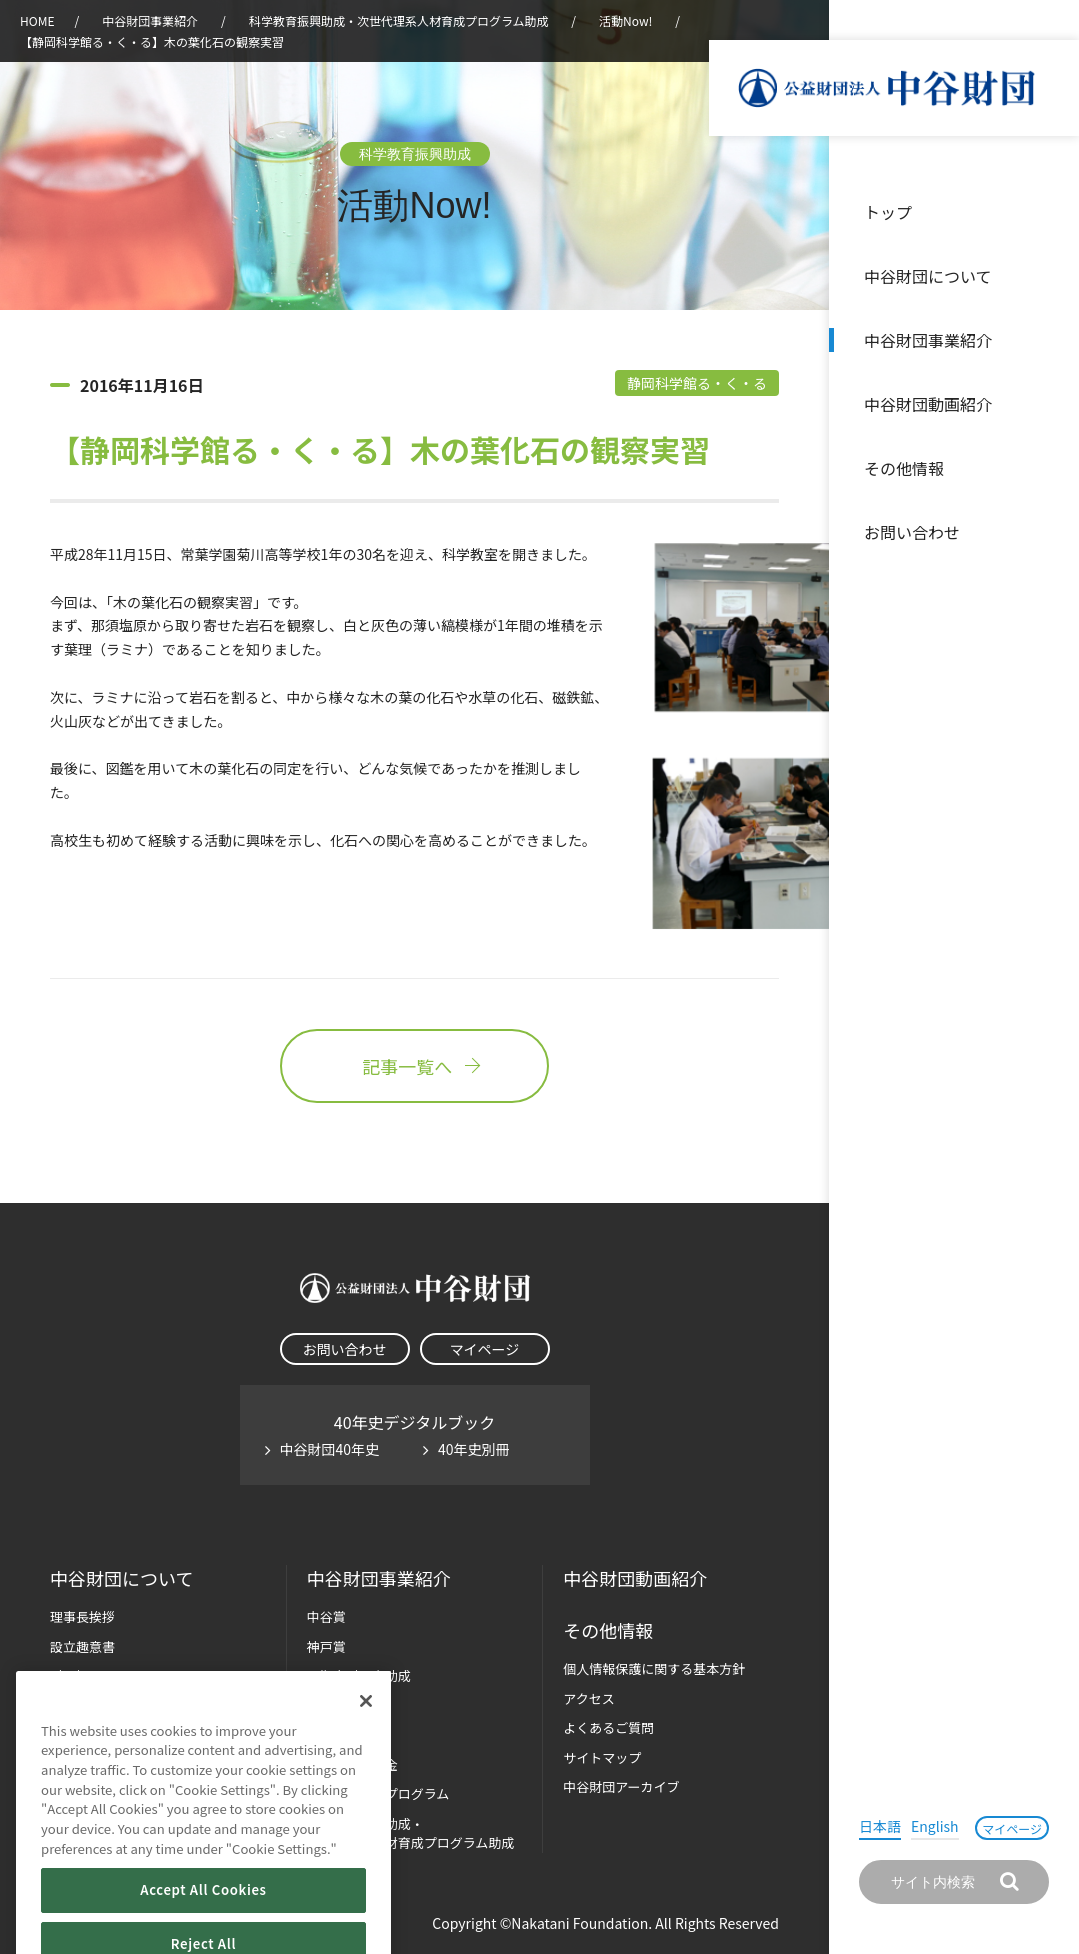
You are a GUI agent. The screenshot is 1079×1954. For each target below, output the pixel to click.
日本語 (880, 1826)
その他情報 (904, 468)
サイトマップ (602, 1757)
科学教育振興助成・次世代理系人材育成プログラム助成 (399, 20)
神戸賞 (326, 1646)
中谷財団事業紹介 (928, 340)
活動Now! (625, 20)
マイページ (1012, 1828)
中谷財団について (928, 276)
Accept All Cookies (203, 1919)
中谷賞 (326, 1616)
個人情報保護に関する (654, 1668)
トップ (888, 212)
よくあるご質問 (608, 1727)
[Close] (366, 1730)
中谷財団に (121, 1578)
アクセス (588, 1698)
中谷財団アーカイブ (621, 1786)
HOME (37, 20)
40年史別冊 (474, 1449)
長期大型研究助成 (359, 1675)
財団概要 (76, 1675)
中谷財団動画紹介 (928, 404)
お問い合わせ (912, 532)
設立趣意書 (82, 1646)
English (935, 1826)
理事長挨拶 (82, 1616)
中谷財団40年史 (330, 1449)
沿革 (1050, 404)
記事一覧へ (414, 1066)
